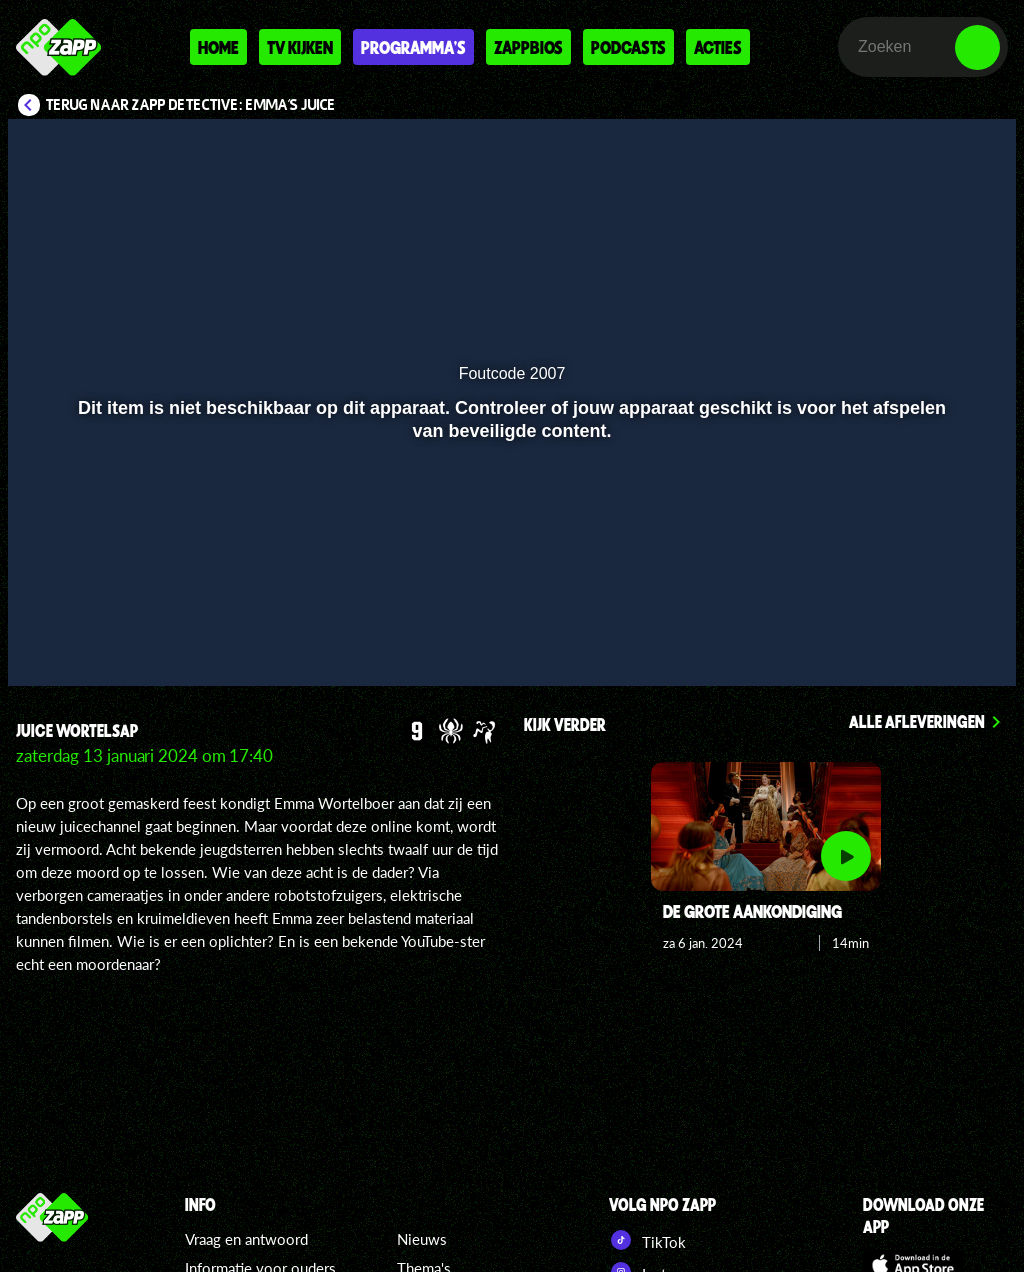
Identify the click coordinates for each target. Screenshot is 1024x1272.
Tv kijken (300, 47)
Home (218, 47)
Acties (718, 47)
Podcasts (628, 47)
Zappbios (528, 47)
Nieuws (422, 1239)
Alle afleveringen (917, 721)
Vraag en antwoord (246, 1239)
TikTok (647, 1240)
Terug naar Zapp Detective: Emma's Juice (191, 105)
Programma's (413, 47)
